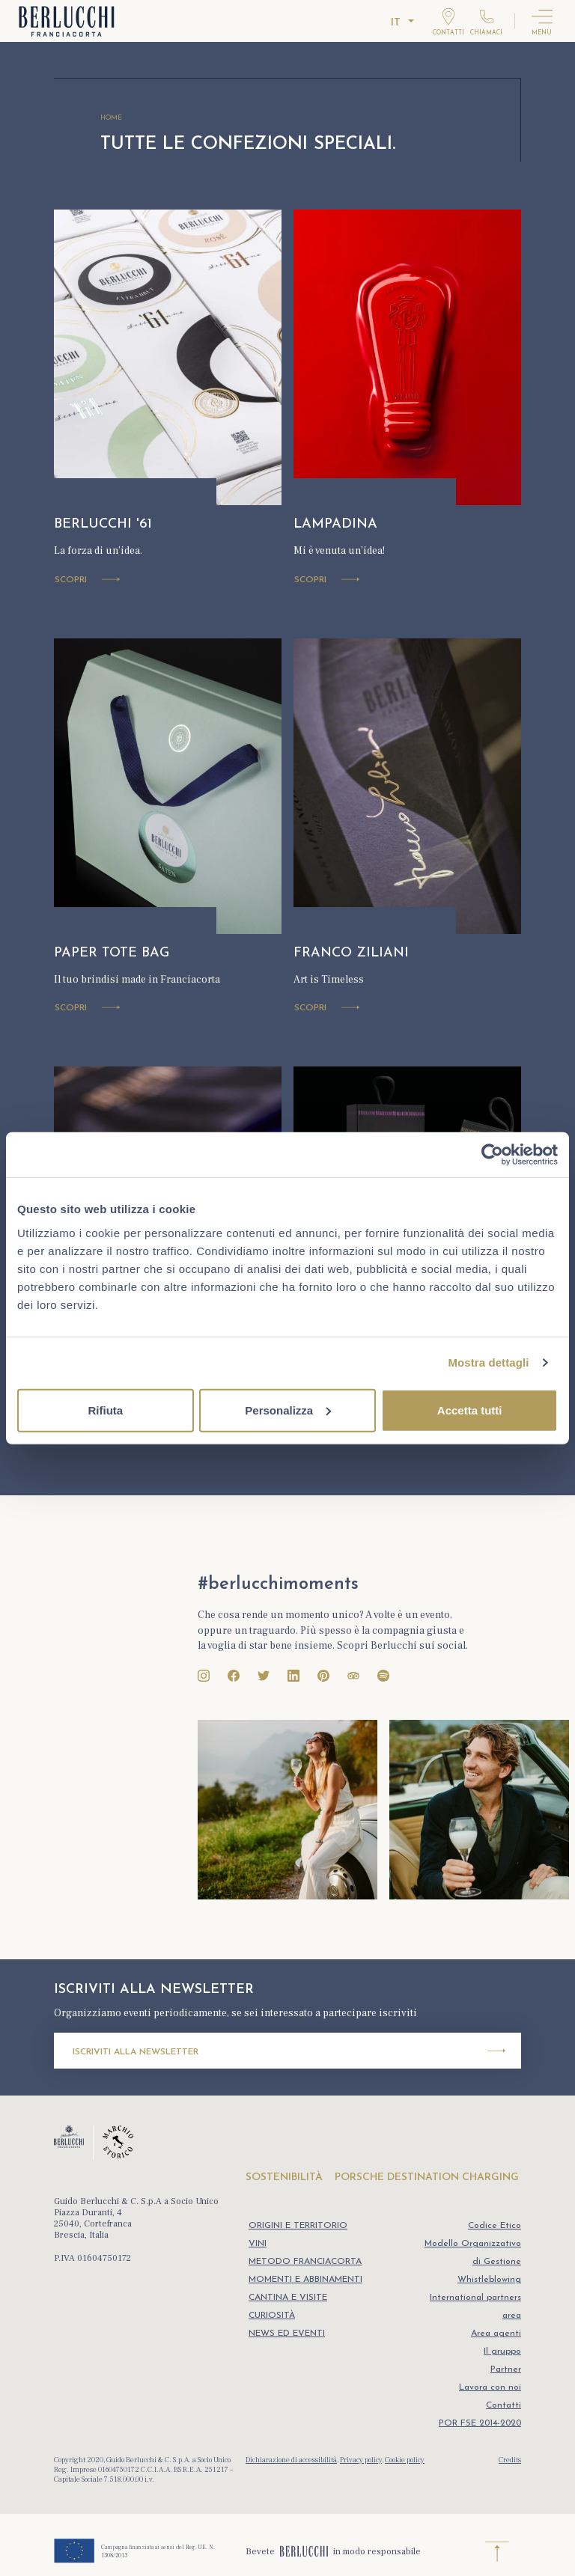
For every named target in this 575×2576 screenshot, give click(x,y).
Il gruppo (502, 2351)
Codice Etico (494, 2225)
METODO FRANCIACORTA (305, 2261)
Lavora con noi (490, 2387)
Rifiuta (105, 1409)
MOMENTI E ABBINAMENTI (305, 2279)
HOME (111, 118)
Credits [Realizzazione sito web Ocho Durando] (510, 2459)
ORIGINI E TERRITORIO (298, 2225)
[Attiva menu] (542, 21)
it (396, 22)
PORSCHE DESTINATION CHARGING (427, 2177)
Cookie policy (405, 2459)
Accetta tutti (469, 1409)
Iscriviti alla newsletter (289, 2051)
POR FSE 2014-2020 (480, 2423)
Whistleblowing (489, 2279)
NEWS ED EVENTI (287, 2333)
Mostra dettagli (488, 1362)
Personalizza (288, 1409)
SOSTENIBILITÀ (284, 2177)
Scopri (87, 581)
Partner (505, 2369)
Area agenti (496, 2333)
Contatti (503, 2405)
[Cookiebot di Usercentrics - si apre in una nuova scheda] (492, 1155)
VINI (258, 2243)
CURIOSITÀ (272, 2315)
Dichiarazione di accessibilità (291, 2459)
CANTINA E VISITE (288, 2297)
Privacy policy (361, 2459)
